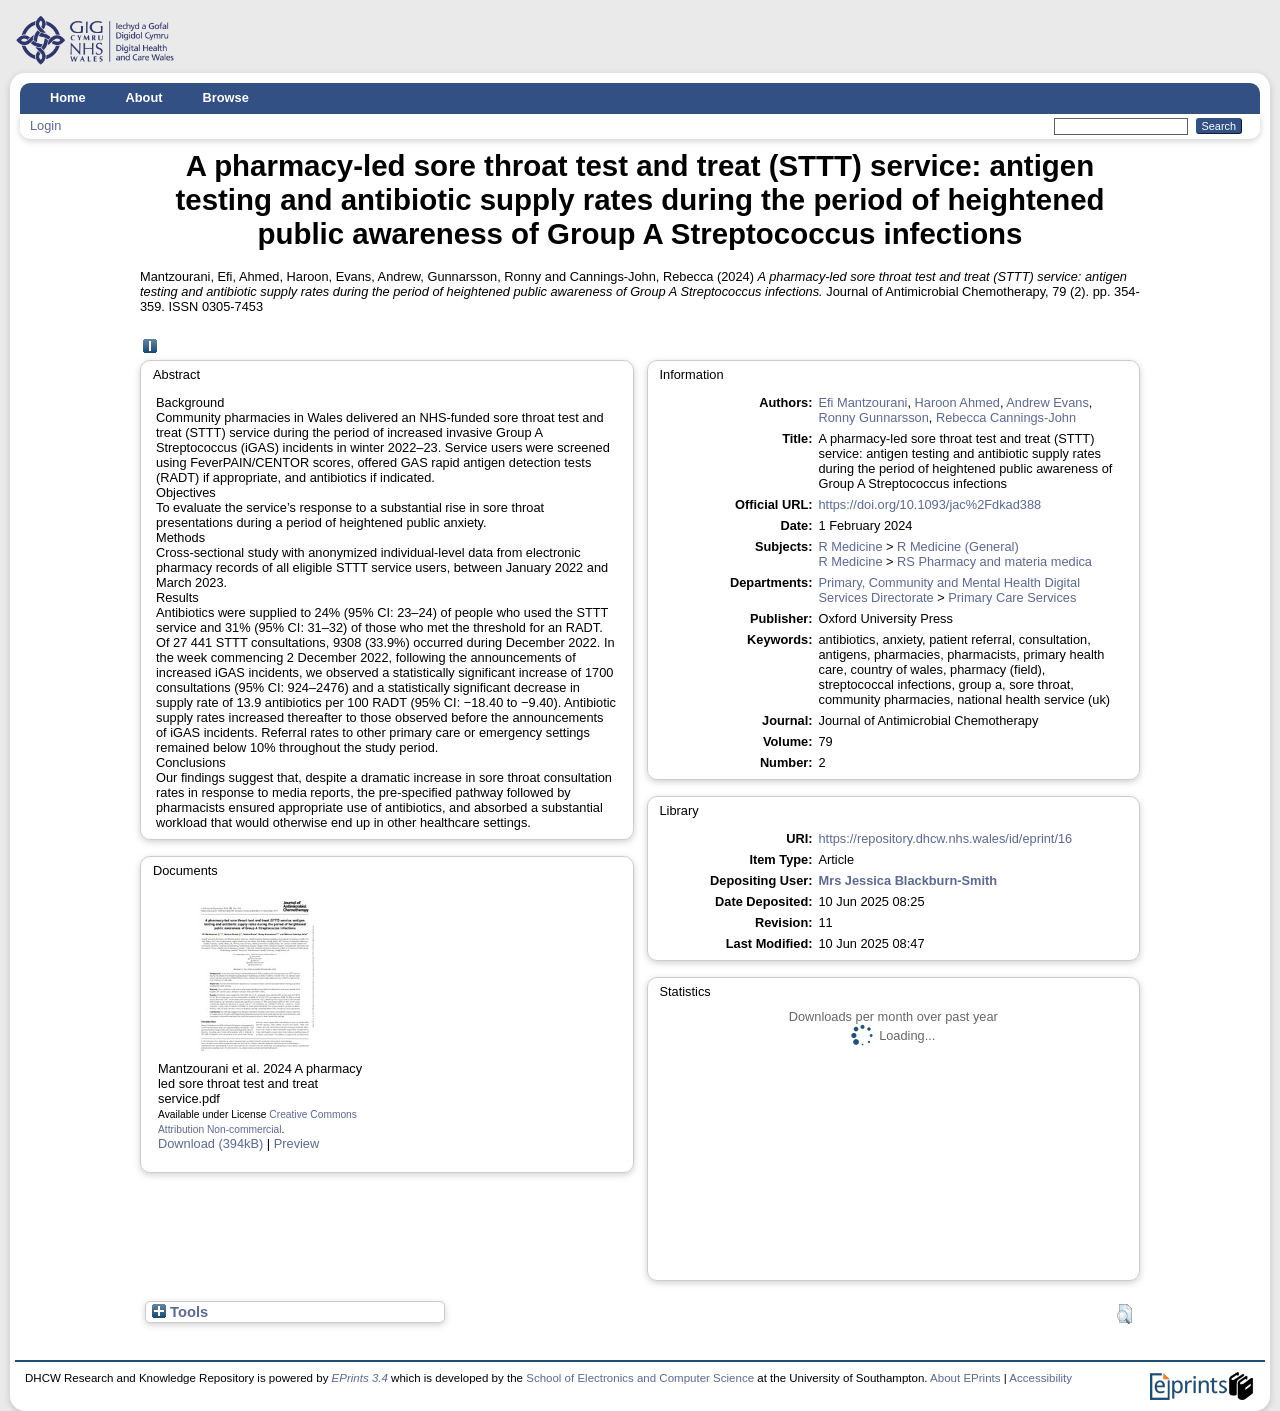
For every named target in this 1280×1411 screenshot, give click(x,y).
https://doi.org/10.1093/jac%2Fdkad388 (930, 504)
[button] (1124, 1314)
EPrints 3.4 (360, 1378)
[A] (150, 346)
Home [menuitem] (68, 97)
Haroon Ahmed (957, 402)
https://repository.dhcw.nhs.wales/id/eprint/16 (946, 838)
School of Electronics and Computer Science (640, 1378)
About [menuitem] (144, 97)
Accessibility (1040, 1378)
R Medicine (851, 546)
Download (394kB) (210, 1143)
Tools (180, 1312)
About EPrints (965, 1378)
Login (45, 125)
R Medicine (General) (958, 546)
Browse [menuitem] (226, 97)
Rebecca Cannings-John (1006, 417)
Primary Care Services (1012, 597)
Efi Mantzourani (863, 402)
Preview (297, 1143)
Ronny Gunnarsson (874, 417)
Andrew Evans (1047, 402)
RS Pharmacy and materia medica (994, 561)
